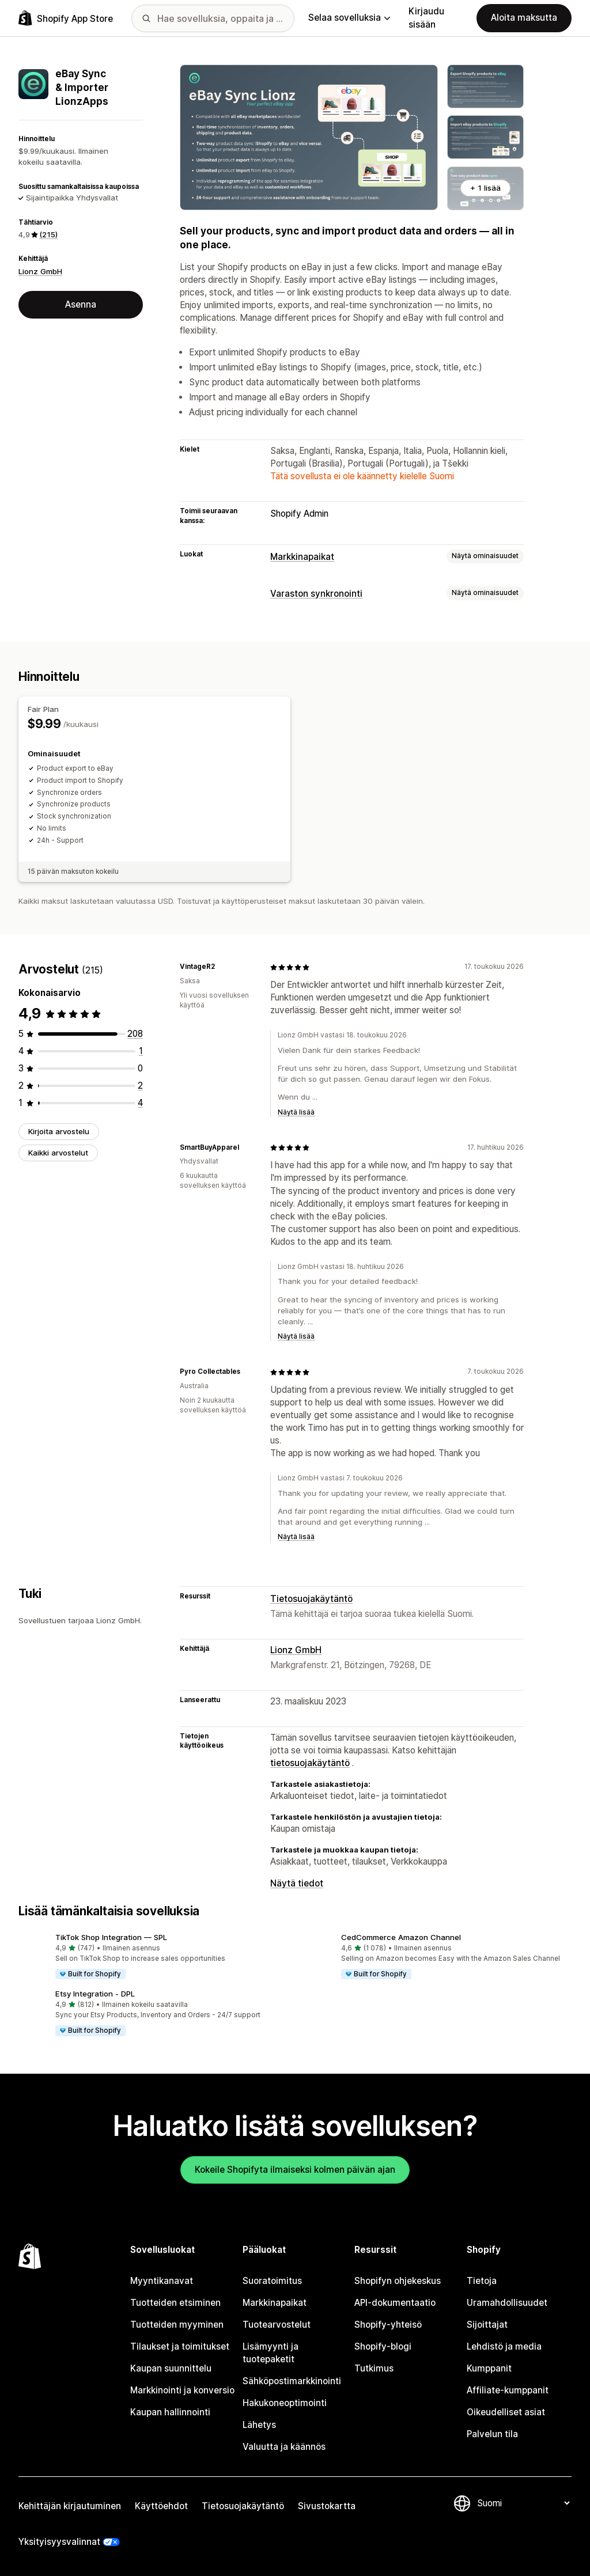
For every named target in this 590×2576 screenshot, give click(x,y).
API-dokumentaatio (395, 2302)
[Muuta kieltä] (523, 2503)
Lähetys (259, 2424)
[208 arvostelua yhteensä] (135, 1033)
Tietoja (482, 2280)
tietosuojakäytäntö (310, 1762)
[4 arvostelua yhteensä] (140, 1102)
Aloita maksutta (524, 17)
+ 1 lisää (485, 187)
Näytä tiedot (296, 1883)
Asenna (80, 304)
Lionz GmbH (40, 271)
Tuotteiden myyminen (177, 2324)
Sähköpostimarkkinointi (292, 2381)
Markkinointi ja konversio (182, 2390)
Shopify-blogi (382, 2346)
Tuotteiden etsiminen (175, 2302)
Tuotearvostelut (277, 2324)
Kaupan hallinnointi (170, 2412)
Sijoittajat (487, 2324)
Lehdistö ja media (504, 2346)
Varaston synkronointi (316, 593)
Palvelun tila (492, 2434)
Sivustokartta (326, 2506)
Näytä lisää (296, 1112)
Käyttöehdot (161, 2506)
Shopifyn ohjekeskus (397, 2280)
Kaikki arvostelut (58, 1152)
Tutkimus (374, 2368)
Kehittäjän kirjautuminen (69, 2506)
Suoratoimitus (272, 2280)
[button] (152, 1956)
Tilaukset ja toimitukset (179, 2346)
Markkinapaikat (302, 556)
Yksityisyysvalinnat (59, 2541)
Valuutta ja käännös (284, 2446)
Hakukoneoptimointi (285, 2402)
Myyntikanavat (161, 2280)
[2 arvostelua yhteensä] (140, 1085)
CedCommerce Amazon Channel (401, 1937)
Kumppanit (489, 2368)
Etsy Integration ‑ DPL (95, 1993)
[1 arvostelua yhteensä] (141, 1050)
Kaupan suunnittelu (170, 2368)
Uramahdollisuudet (507, 2302)
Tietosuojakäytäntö (311, 1598)
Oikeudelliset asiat (506, 2412)
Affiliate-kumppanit (508, 2390)
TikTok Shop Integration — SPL (111, 1937)
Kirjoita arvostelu (58, 1131)
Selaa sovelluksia (349, 17)
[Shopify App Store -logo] (65, 18)
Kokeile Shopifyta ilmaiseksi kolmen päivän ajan (295, 2169)
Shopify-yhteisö (388, 2324)
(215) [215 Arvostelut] (48, 234)
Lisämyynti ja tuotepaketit (270, 2353)
